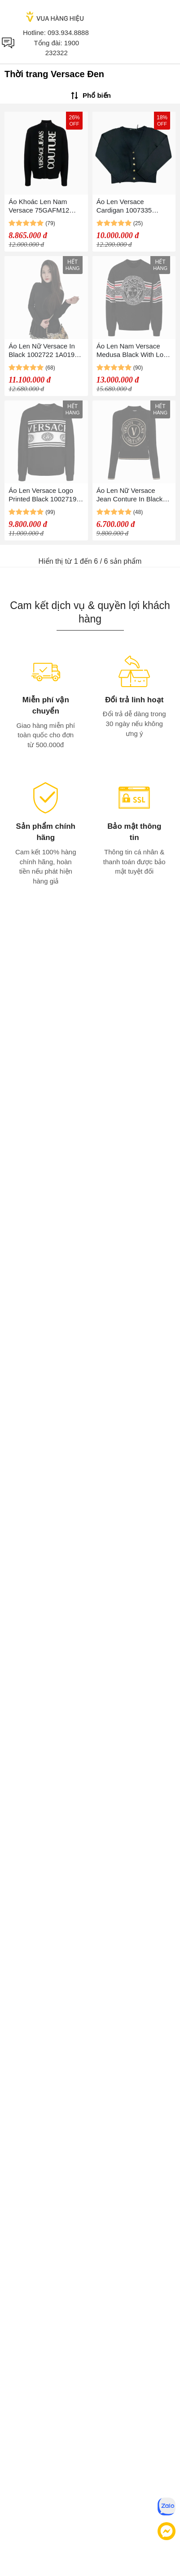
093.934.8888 (68, 32)
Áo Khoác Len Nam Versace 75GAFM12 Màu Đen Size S (39, 206)
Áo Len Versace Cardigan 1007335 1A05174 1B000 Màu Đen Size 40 (128, 206)
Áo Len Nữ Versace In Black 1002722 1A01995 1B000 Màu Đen (45, 350)
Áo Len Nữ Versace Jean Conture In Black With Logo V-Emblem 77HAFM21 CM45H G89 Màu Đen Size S (133, 495)
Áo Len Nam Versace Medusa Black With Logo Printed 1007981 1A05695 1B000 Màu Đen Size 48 (134, 350)
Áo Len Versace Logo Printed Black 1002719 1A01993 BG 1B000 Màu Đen (46, 495)
